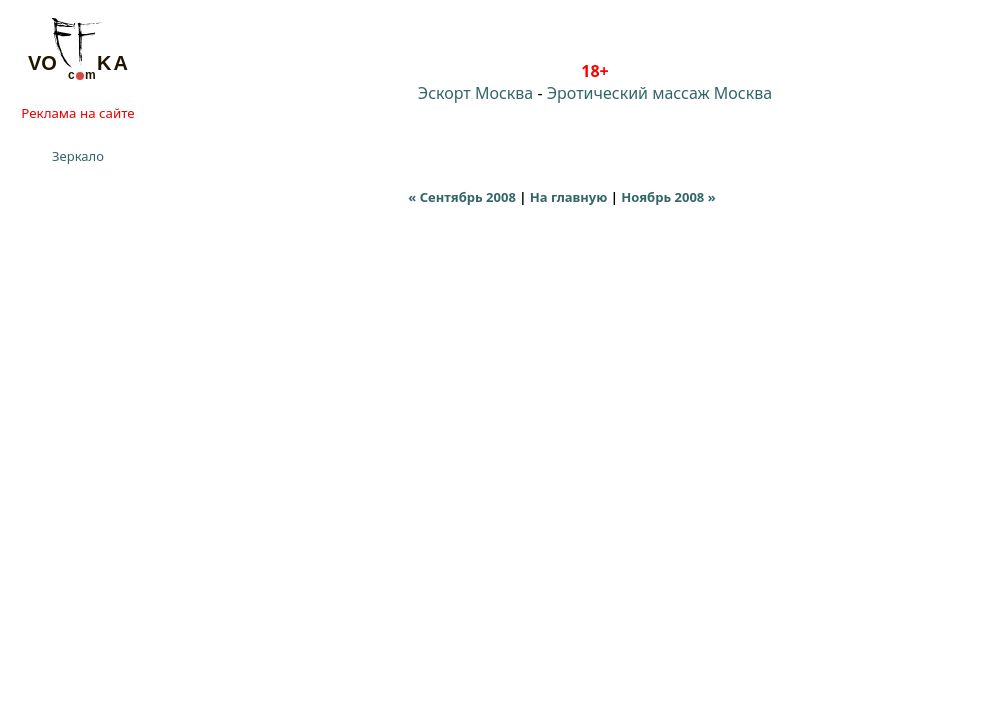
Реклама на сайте (77, 113)
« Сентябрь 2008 (461, 197)
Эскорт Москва (475, 93)
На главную (569, 197)
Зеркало (78, 156)
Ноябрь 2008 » (668, 197)
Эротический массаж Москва (659, 93)
